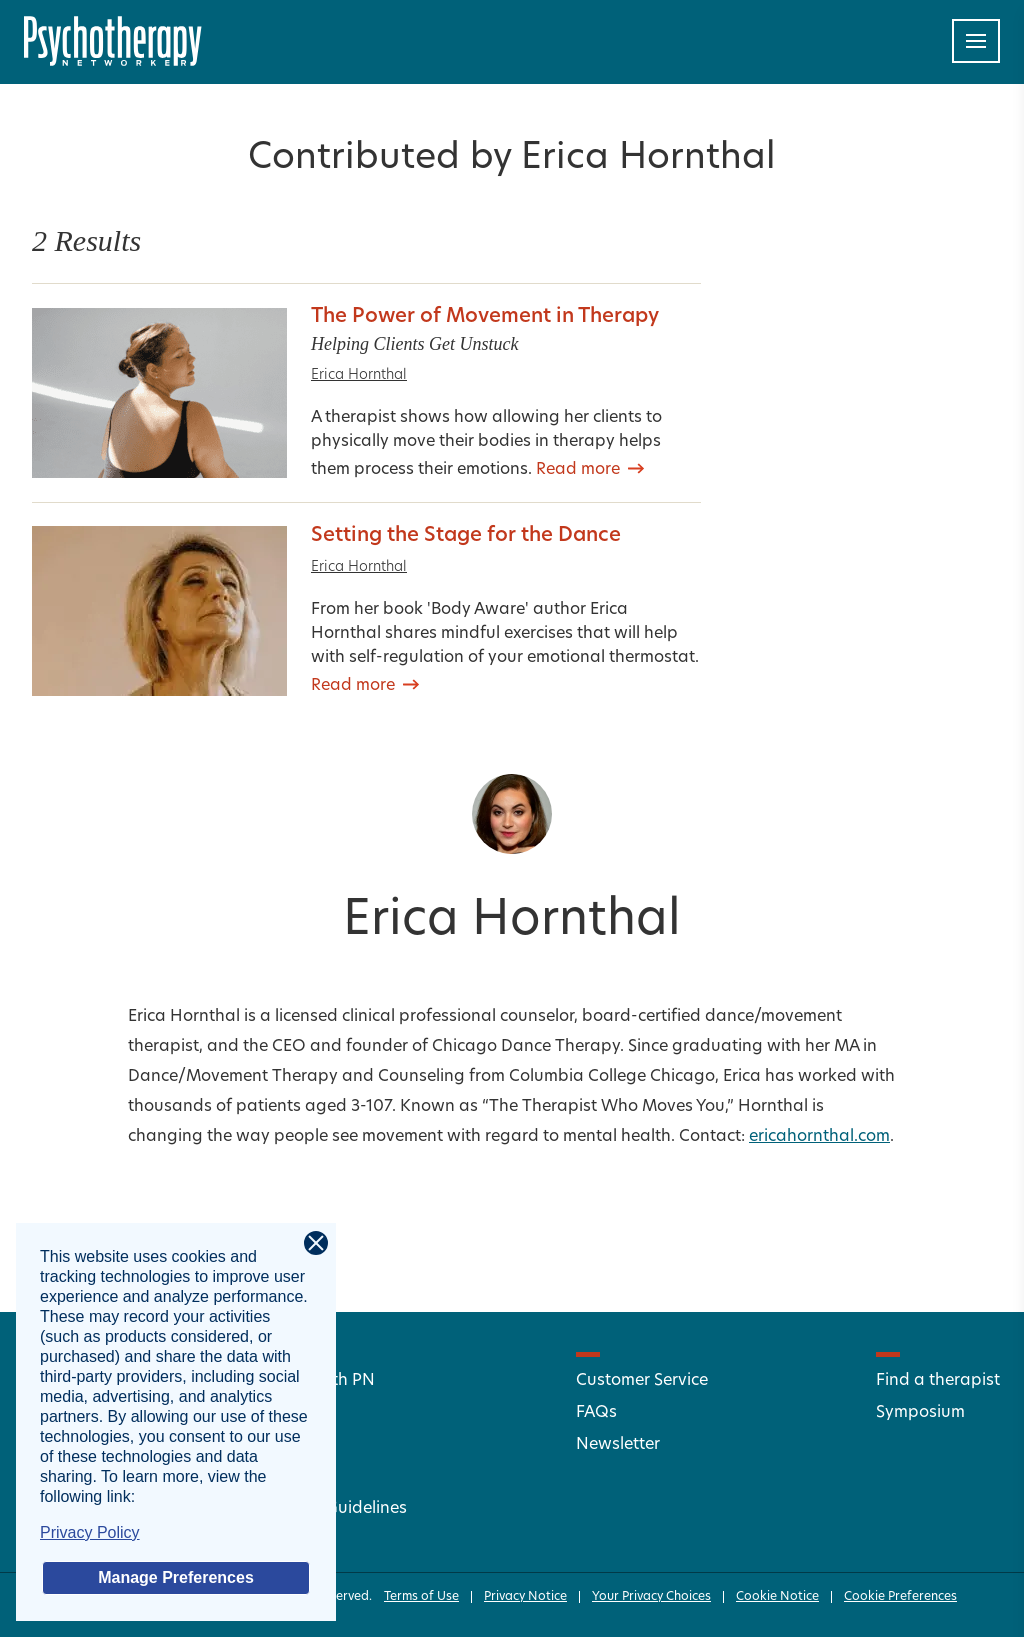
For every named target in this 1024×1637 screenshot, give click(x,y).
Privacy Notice (525, 1597)
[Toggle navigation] (976, 41)
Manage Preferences (176, 1577)
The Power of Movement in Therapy (485, 317)
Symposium (920, 1413)
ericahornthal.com (819, 1137)
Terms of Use (421, 1597)
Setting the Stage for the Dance (466, 536)
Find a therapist (938, 1381)
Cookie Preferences (900, 1597)
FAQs (596, 1413)
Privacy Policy (90, 1532)
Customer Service (642, 1381)
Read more (578, 470)
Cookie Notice (777, 1597)
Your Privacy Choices (651, 1597)
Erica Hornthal (359, 375)
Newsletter (618, 1445)
